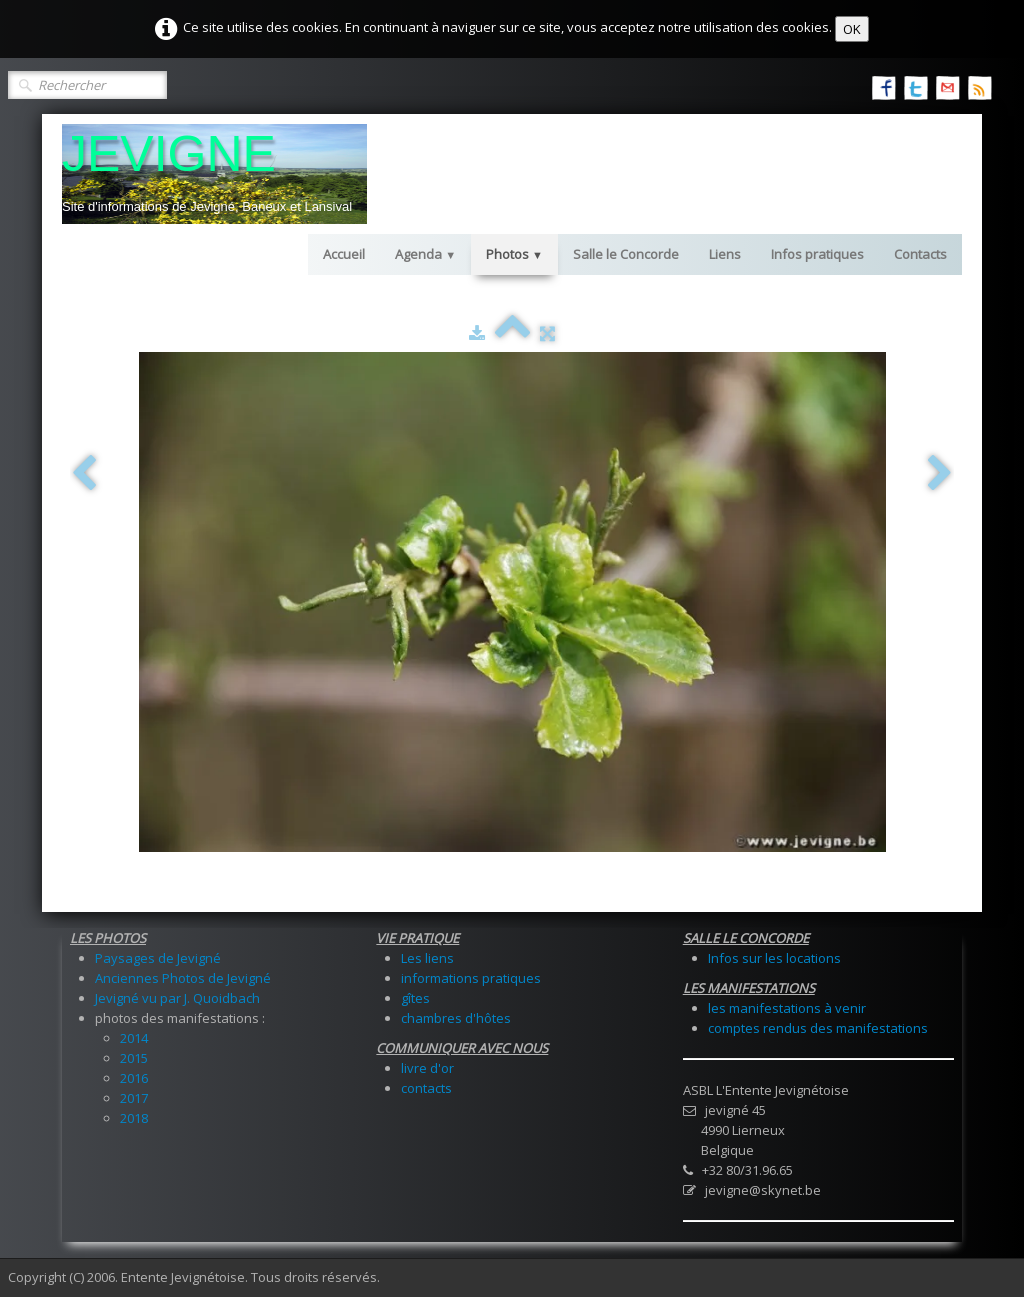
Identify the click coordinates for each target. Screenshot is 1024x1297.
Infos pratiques (817, 254)
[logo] (214, 174)
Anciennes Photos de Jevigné (183, 978)
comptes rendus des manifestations (818, 1028)
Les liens (427, 958)
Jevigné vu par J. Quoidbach (177, 998)
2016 (134, 1078)
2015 (134, 1058)
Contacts (920, 254)
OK (852, 29)
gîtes (415, 998)
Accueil (344, 254)
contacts (426, 1088)
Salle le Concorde (626, 254)
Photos (514, 254)
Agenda (425, 254)
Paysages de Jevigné (158, 958)
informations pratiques (471, 978)
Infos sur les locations (774, 958)
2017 (134, 1098)
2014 (134, 1038)
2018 (134, 1118)
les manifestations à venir (787, 1008)
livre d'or (427, 1068)
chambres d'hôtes (456, 1018)
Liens (725, 254)
